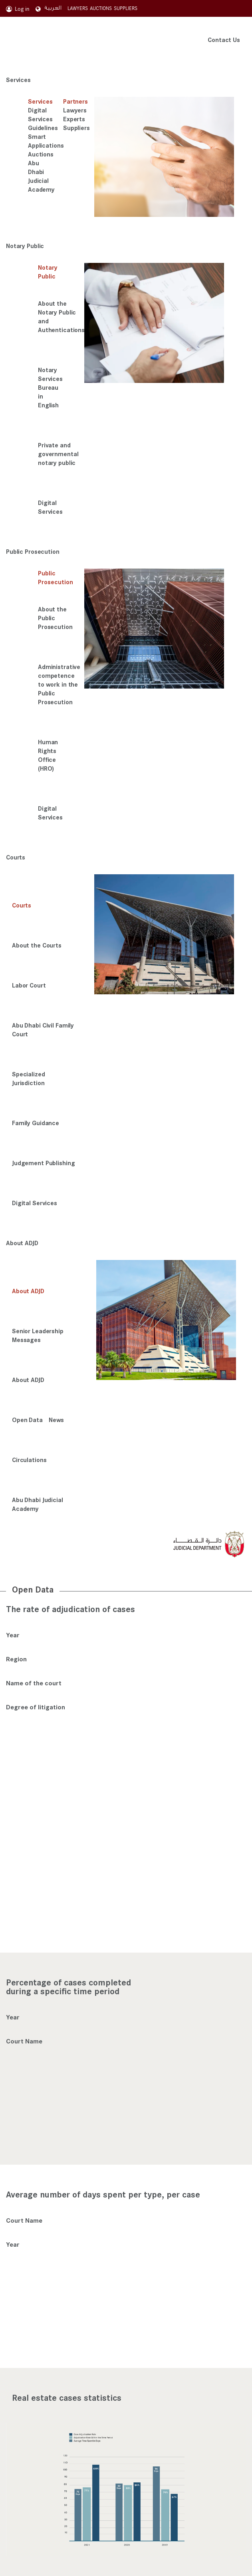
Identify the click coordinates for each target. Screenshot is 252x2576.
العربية (49, 8)
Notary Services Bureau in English (50, 387)
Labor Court (29, 985)
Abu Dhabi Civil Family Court (43, 1029)
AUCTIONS (101, 8)
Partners (75, 101)
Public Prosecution (33, 551)
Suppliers (76, 127)
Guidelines (43, 127)
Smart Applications (45, 141)
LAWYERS (77, 8)
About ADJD (22, 1242)
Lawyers (75, 110)
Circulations (29, 1459)
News (56, 1419)
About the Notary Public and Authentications (61, 316)
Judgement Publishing (43, 1162)
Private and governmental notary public (58, 453)
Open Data (27, 1419)
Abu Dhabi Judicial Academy (41, 176)
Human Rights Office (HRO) (48, 755)
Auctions (41, 154)
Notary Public (25, 245)
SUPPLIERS (125, 8)
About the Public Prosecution (55, 617)
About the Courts (37, 944)
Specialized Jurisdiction (28, 1078)
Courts (15, 856)
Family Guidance (35, 1122)
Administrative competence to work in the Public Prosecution (59, 684)
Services (18, 79)
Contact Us (224, 39)
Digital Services (40, 114)
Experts (74, 118)
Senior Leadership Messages (37, 1335)
